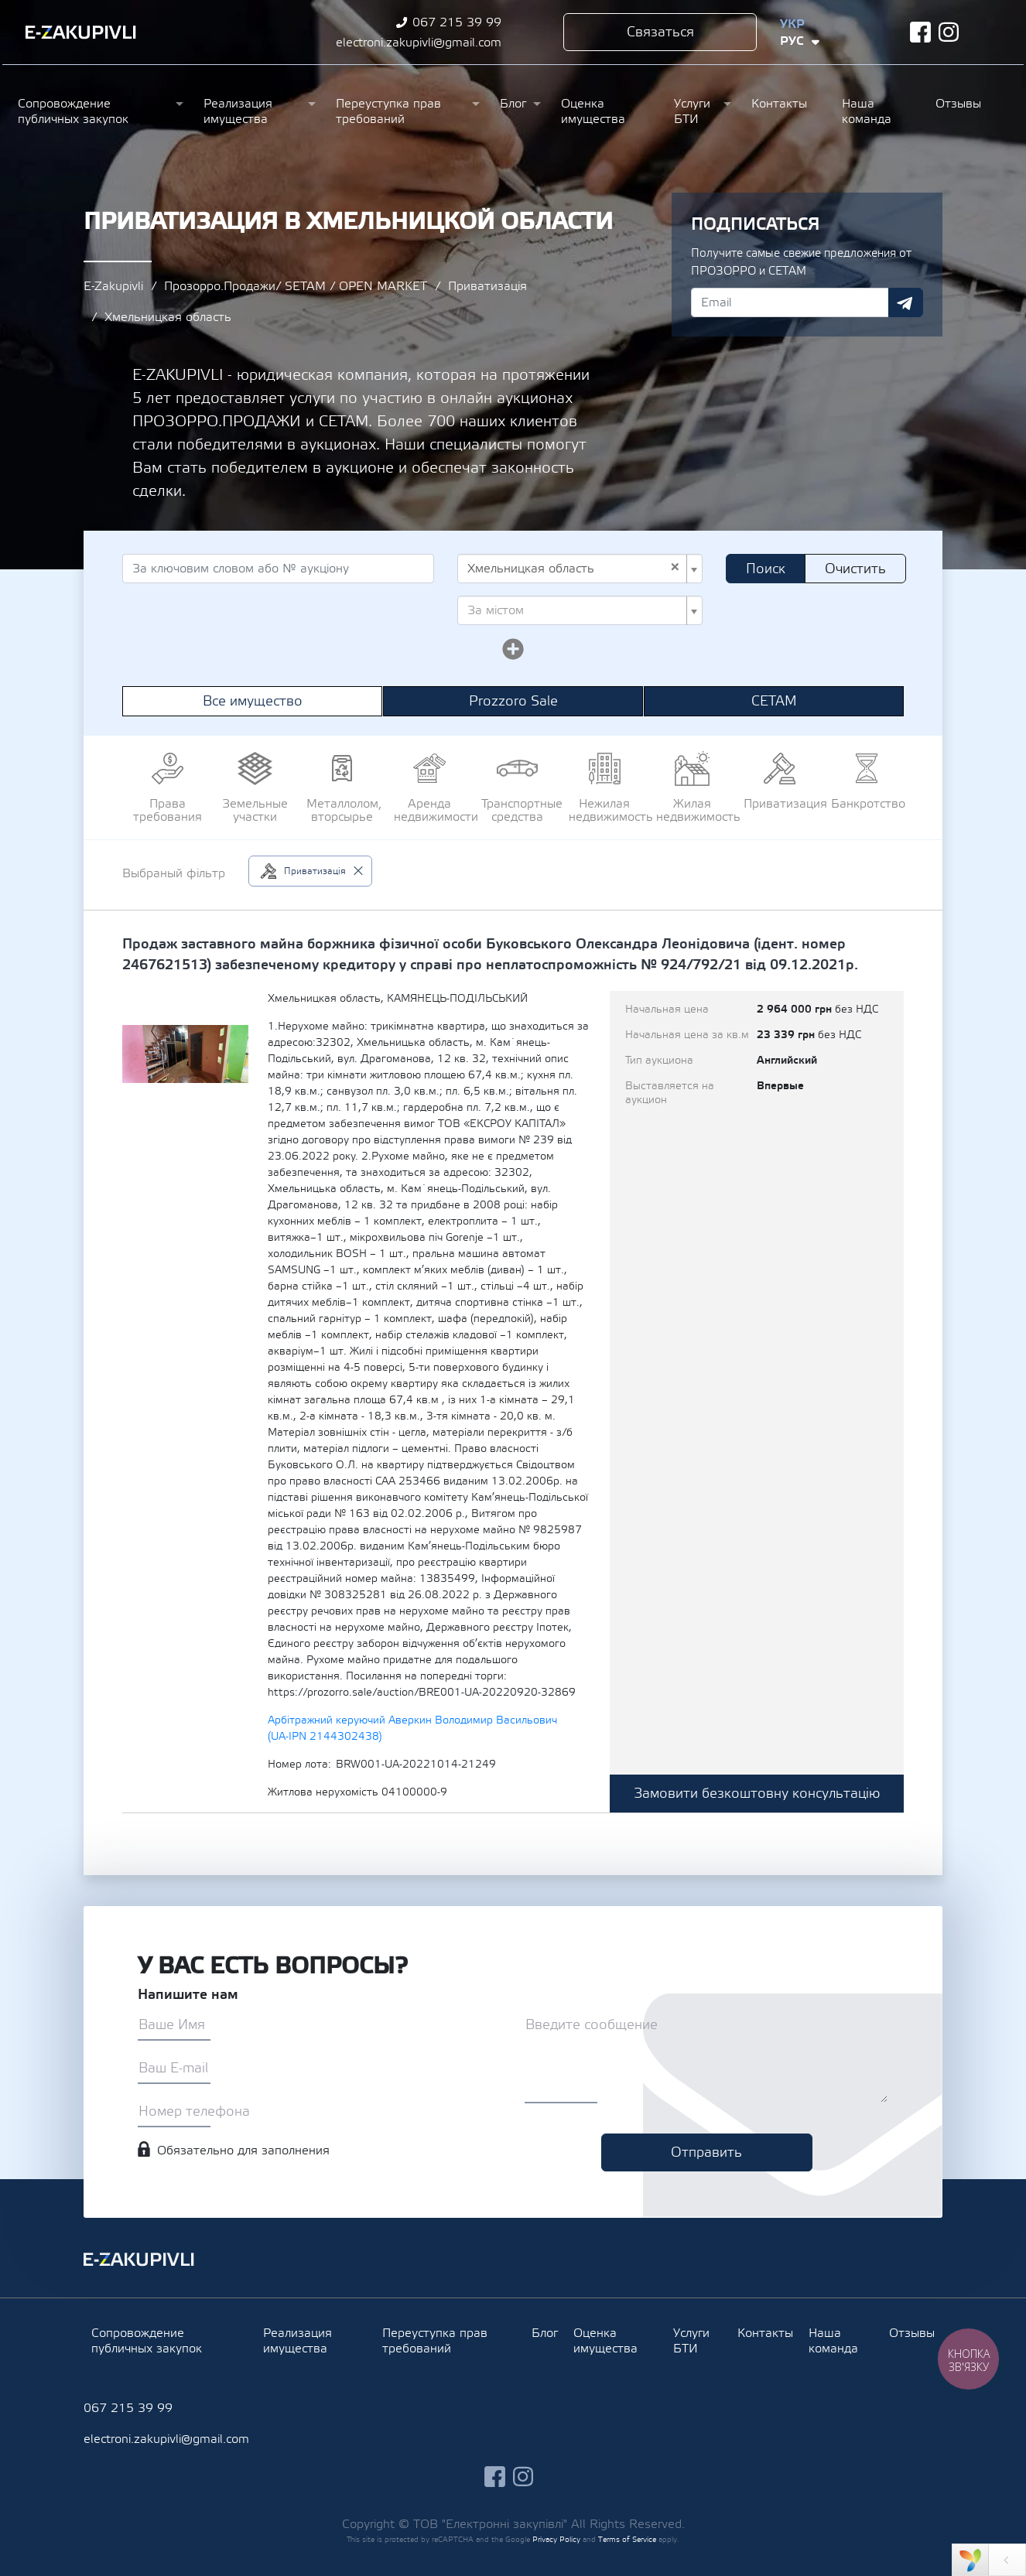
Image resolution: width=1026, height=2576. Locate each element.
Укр (792, 24)
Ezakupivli (81, 32)
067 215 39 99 (456, 22)
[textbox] (575, 610)
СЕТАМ (774, 701)
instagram (949, 32)
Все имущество (253, 701)
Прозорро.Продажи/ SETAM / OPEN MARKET (295, 286)
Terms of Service (627, 2539)
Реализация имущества (237, 111)
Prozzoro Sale (513, 701)
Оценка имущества (593, 111)
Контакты (779, 103)
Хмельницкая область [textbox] (573, 568)
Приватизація (487, 286)
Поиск (765, 569)
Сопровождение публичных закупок (73, 111)
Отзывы (958, 103)
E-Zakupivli (113, 286)
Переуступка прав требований (388, 111)
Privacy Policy (556, 2539)
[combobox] (580, 568)
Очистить (855, 569)
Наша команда (866, 111)
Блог (513, 103)
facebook (920, 32)
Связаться (660, 32)
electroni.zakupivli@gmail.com (418, 42)
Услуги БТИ (692, 111)
